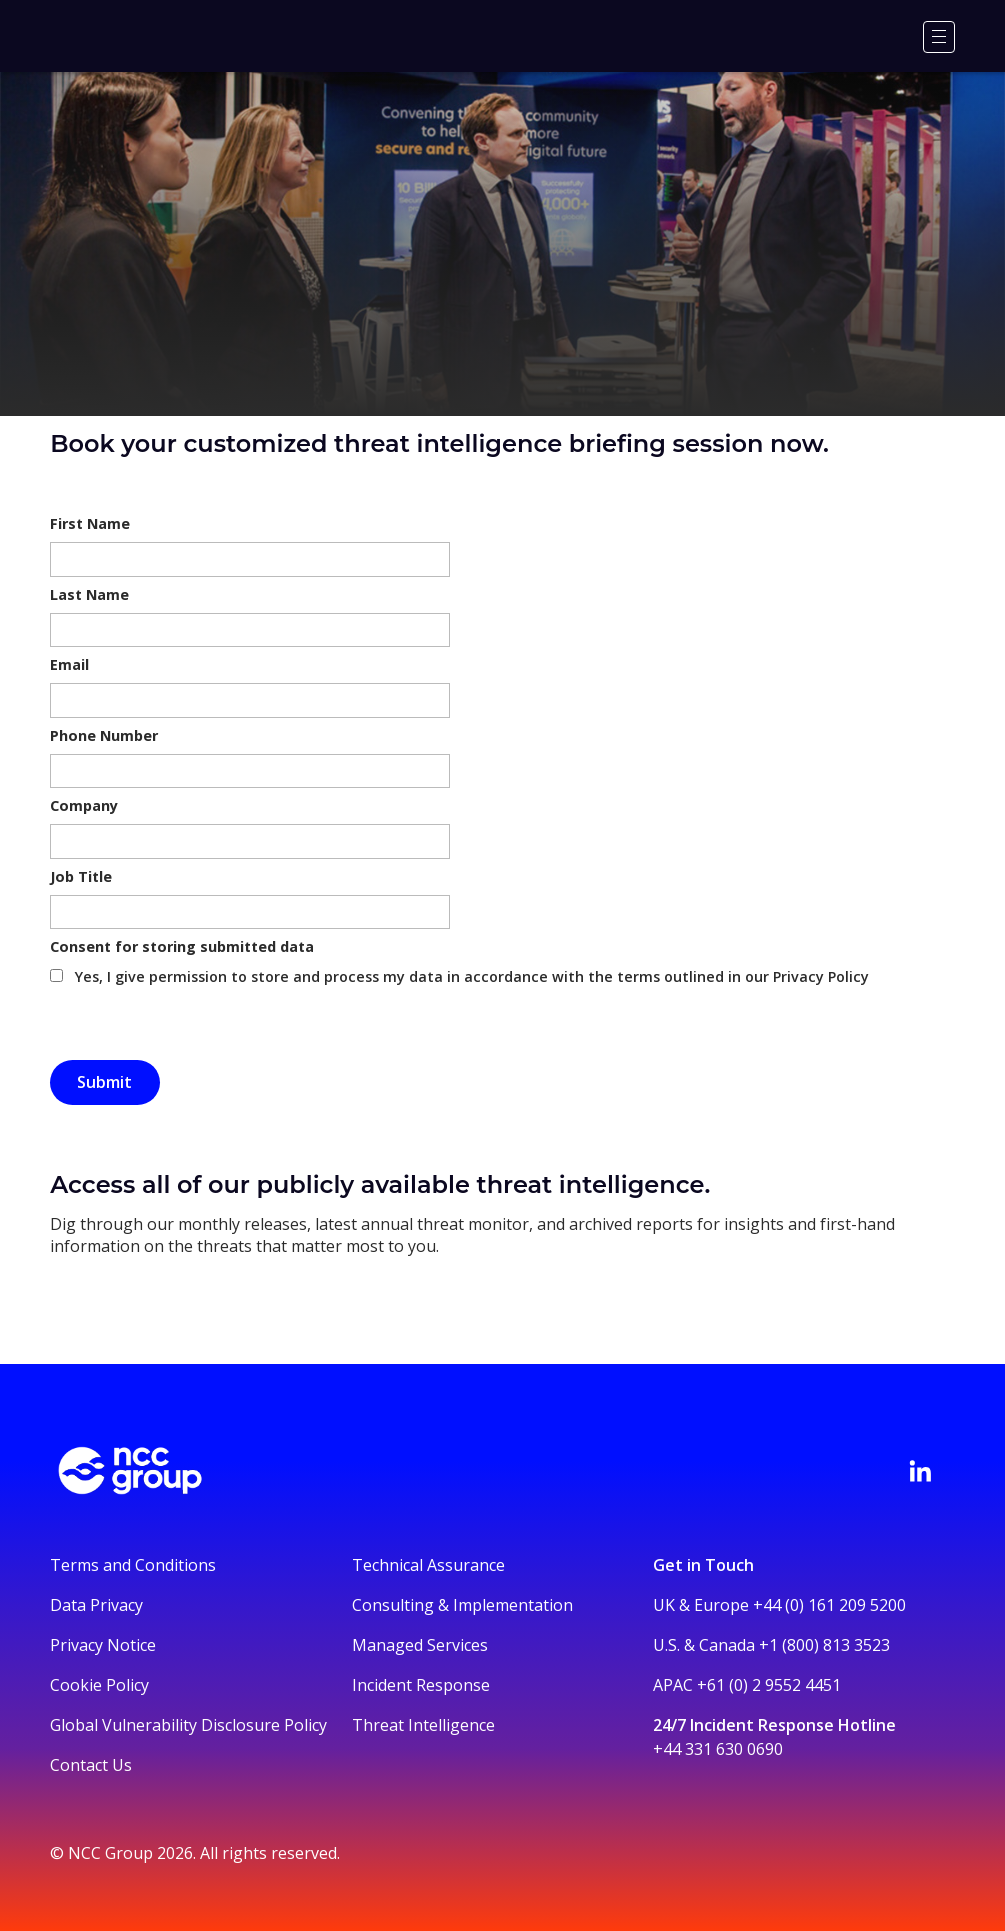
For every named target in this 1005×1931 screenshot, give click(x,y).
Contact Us (91, 1765)
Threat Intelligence (423, 1725)
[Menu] (939, 37)
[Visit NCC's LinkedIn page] (920, 1471)
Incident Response (421, 1685)
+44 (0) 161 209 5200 (829, 1605)
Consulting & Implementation (462, 1605)
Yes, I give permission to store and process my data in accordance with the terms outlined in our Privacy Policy (472, 976)
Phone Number (104, 735)
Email (69, 664)
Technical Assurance (428, 1565)
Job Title (81, 876)
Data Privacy (96, 1605)
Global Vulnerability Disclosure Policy (188, 1725)
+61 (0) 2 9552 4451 (769, 1685)
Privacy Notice (103, 1645)
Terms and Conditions (133, 1565)
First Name (90, 523)
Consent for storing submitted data (182, 946)
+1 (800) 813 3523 (824, 1645)
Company (84, 805)
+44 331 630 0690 (718, 1749)
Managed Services (420, 1645)
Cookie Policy (99, 1685)
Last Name (89, 594)
